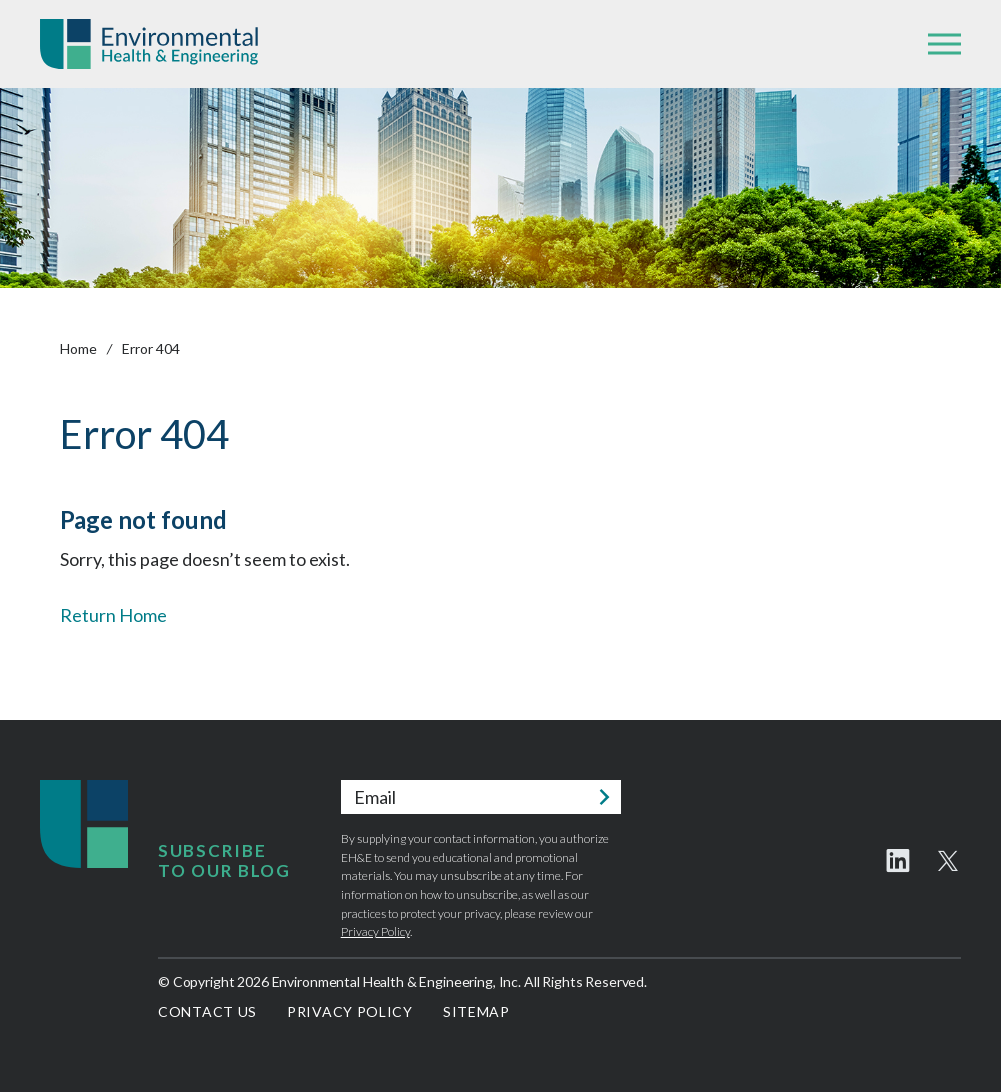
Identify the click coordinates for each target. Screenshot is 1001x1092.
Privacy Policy (375, 931)
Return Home (113, 615)
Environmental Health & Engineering (149, 44)
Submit (604, 797)
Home (78, 348)
